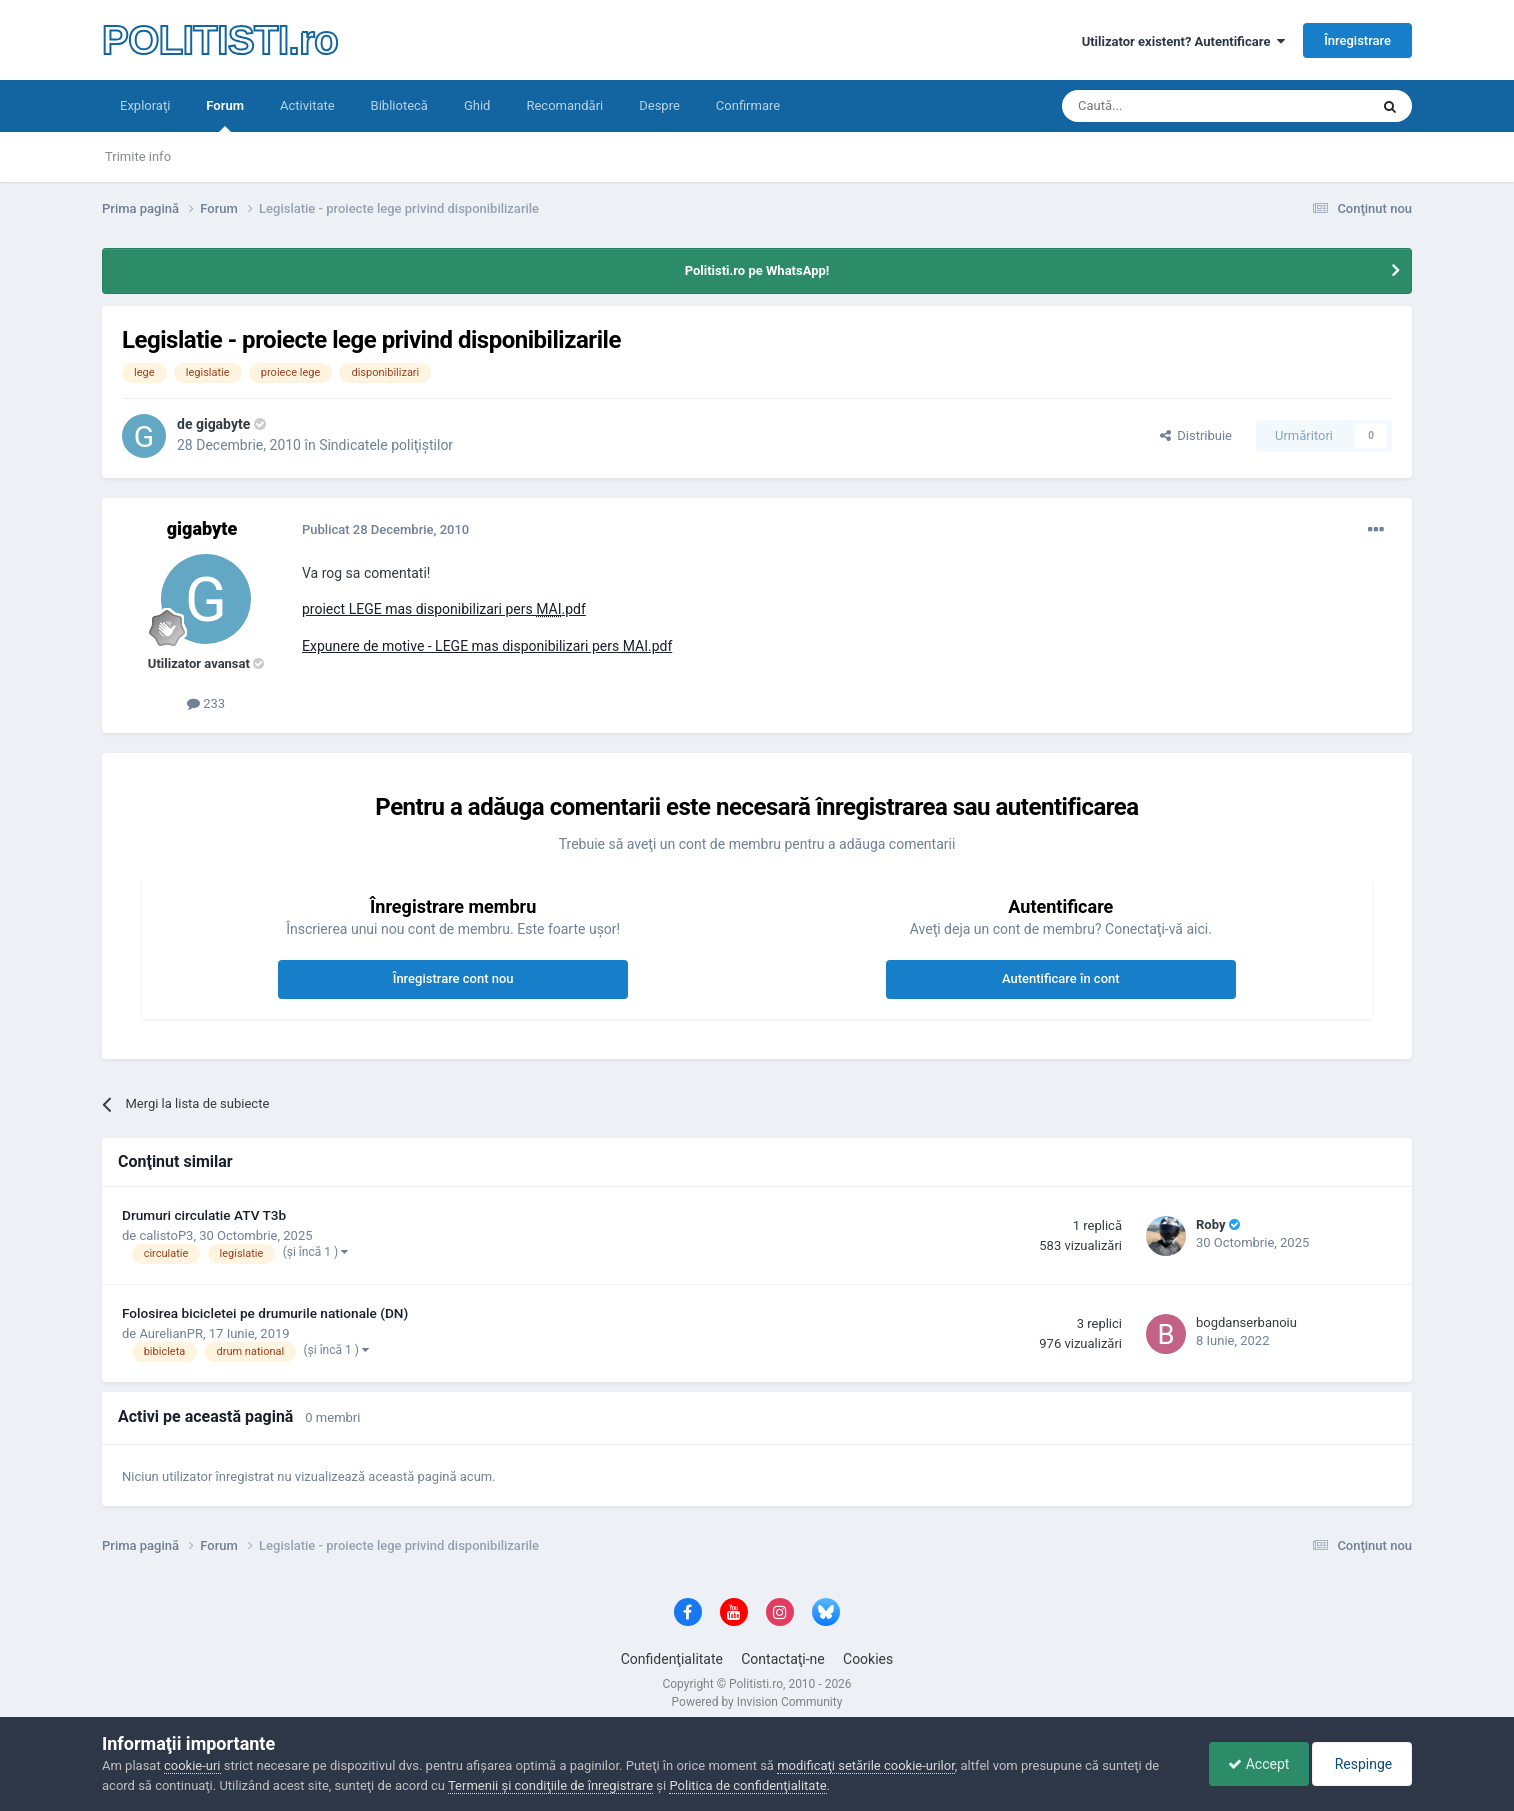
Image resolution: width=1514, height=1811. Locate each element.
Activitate (307, 105)
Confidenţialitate (672, 1659)
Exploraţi (145, 105)
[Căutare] (1159, 106)
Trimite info (138, 156)
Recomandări (564, 105)
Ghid (477, 105)
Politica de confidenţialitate (747, 1785)
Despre (659, 105)
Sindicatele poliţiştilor (386, 445)
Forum (225, 115)
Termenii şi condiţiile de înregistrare (550, 1785)
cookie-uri (192, 1765)
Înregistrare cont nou (453, 978)
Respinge (1360, 1764)
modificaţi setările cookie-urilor (866, 1765)
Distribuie (1196, 435)
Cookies (868, 1659)
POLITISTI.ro (220, 40)
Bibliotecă (399, 105)
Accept (1253, 1764)
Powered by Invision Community (757, 1702)
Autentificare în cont (1061, 978)
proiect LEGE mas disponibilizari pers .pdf (444, 609)
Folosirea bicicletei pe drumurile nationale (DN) (265, 1313)
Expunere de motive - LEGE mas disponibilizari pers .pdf (487, 646)
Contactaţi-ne (783, 1659)
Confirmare (748, 105)
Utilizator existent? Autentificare (1183, 41)
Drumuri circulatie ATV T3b (204, 1215)
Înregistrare (1357, 40)
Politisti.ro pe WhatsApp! (757, 270)
